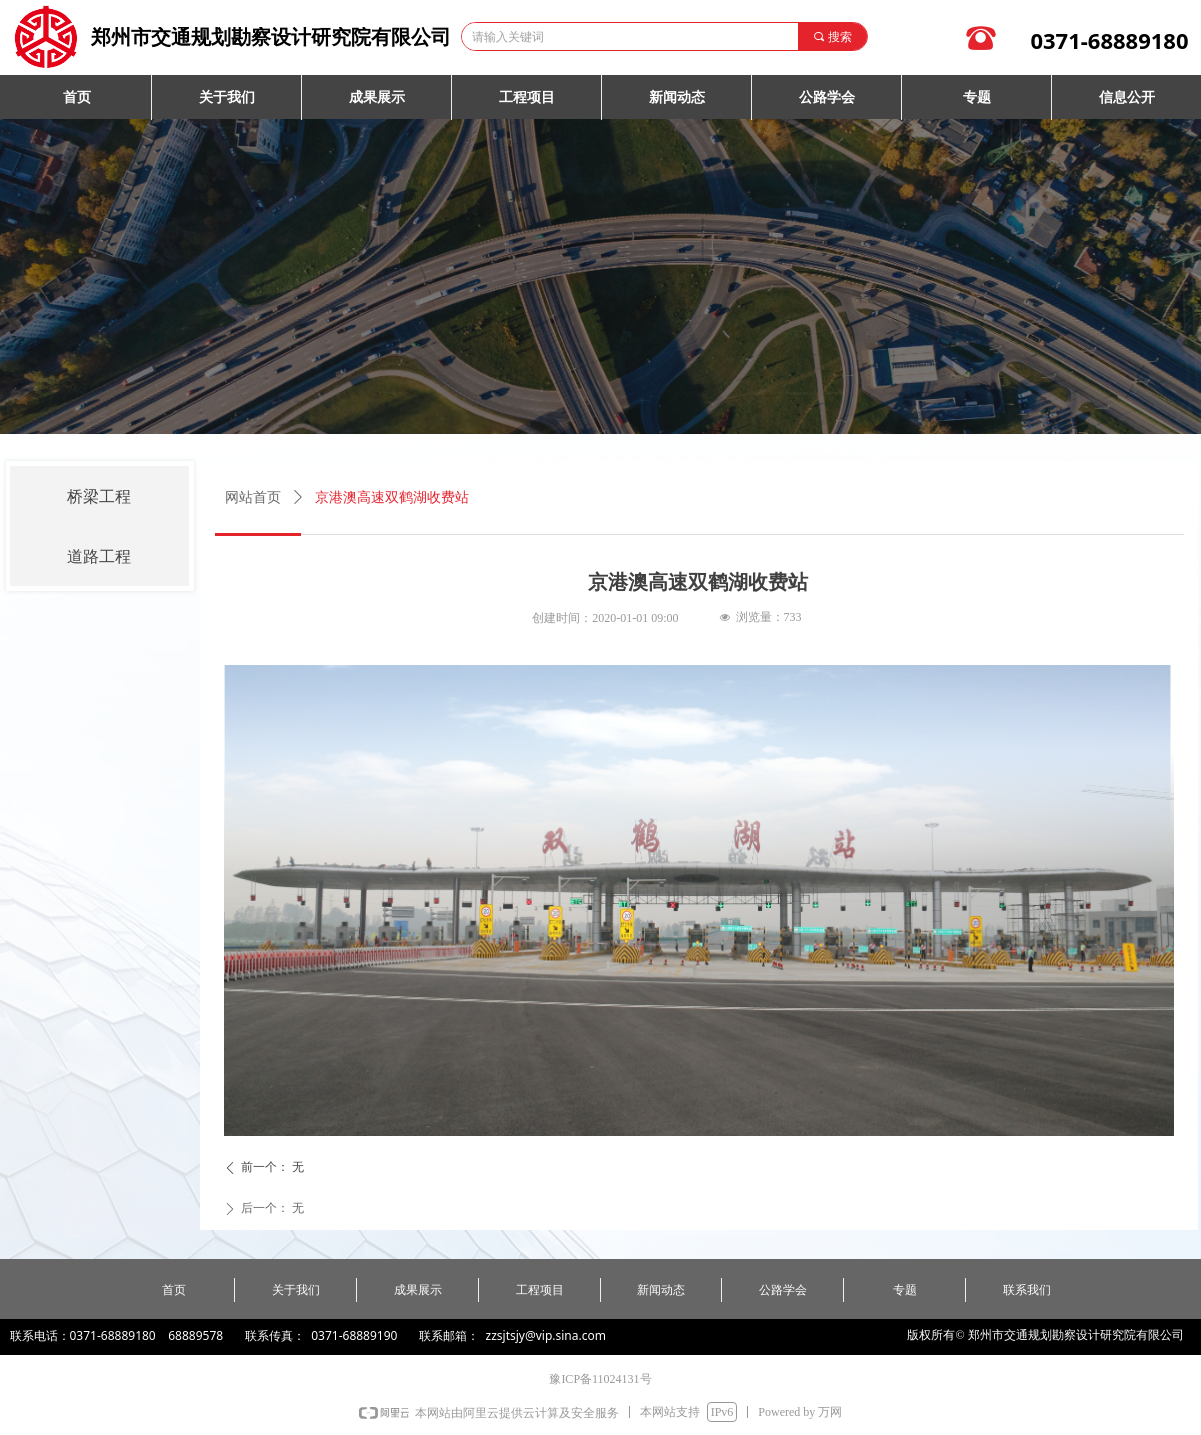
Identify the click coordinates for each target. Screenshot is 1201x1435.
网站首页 (253, 497)
